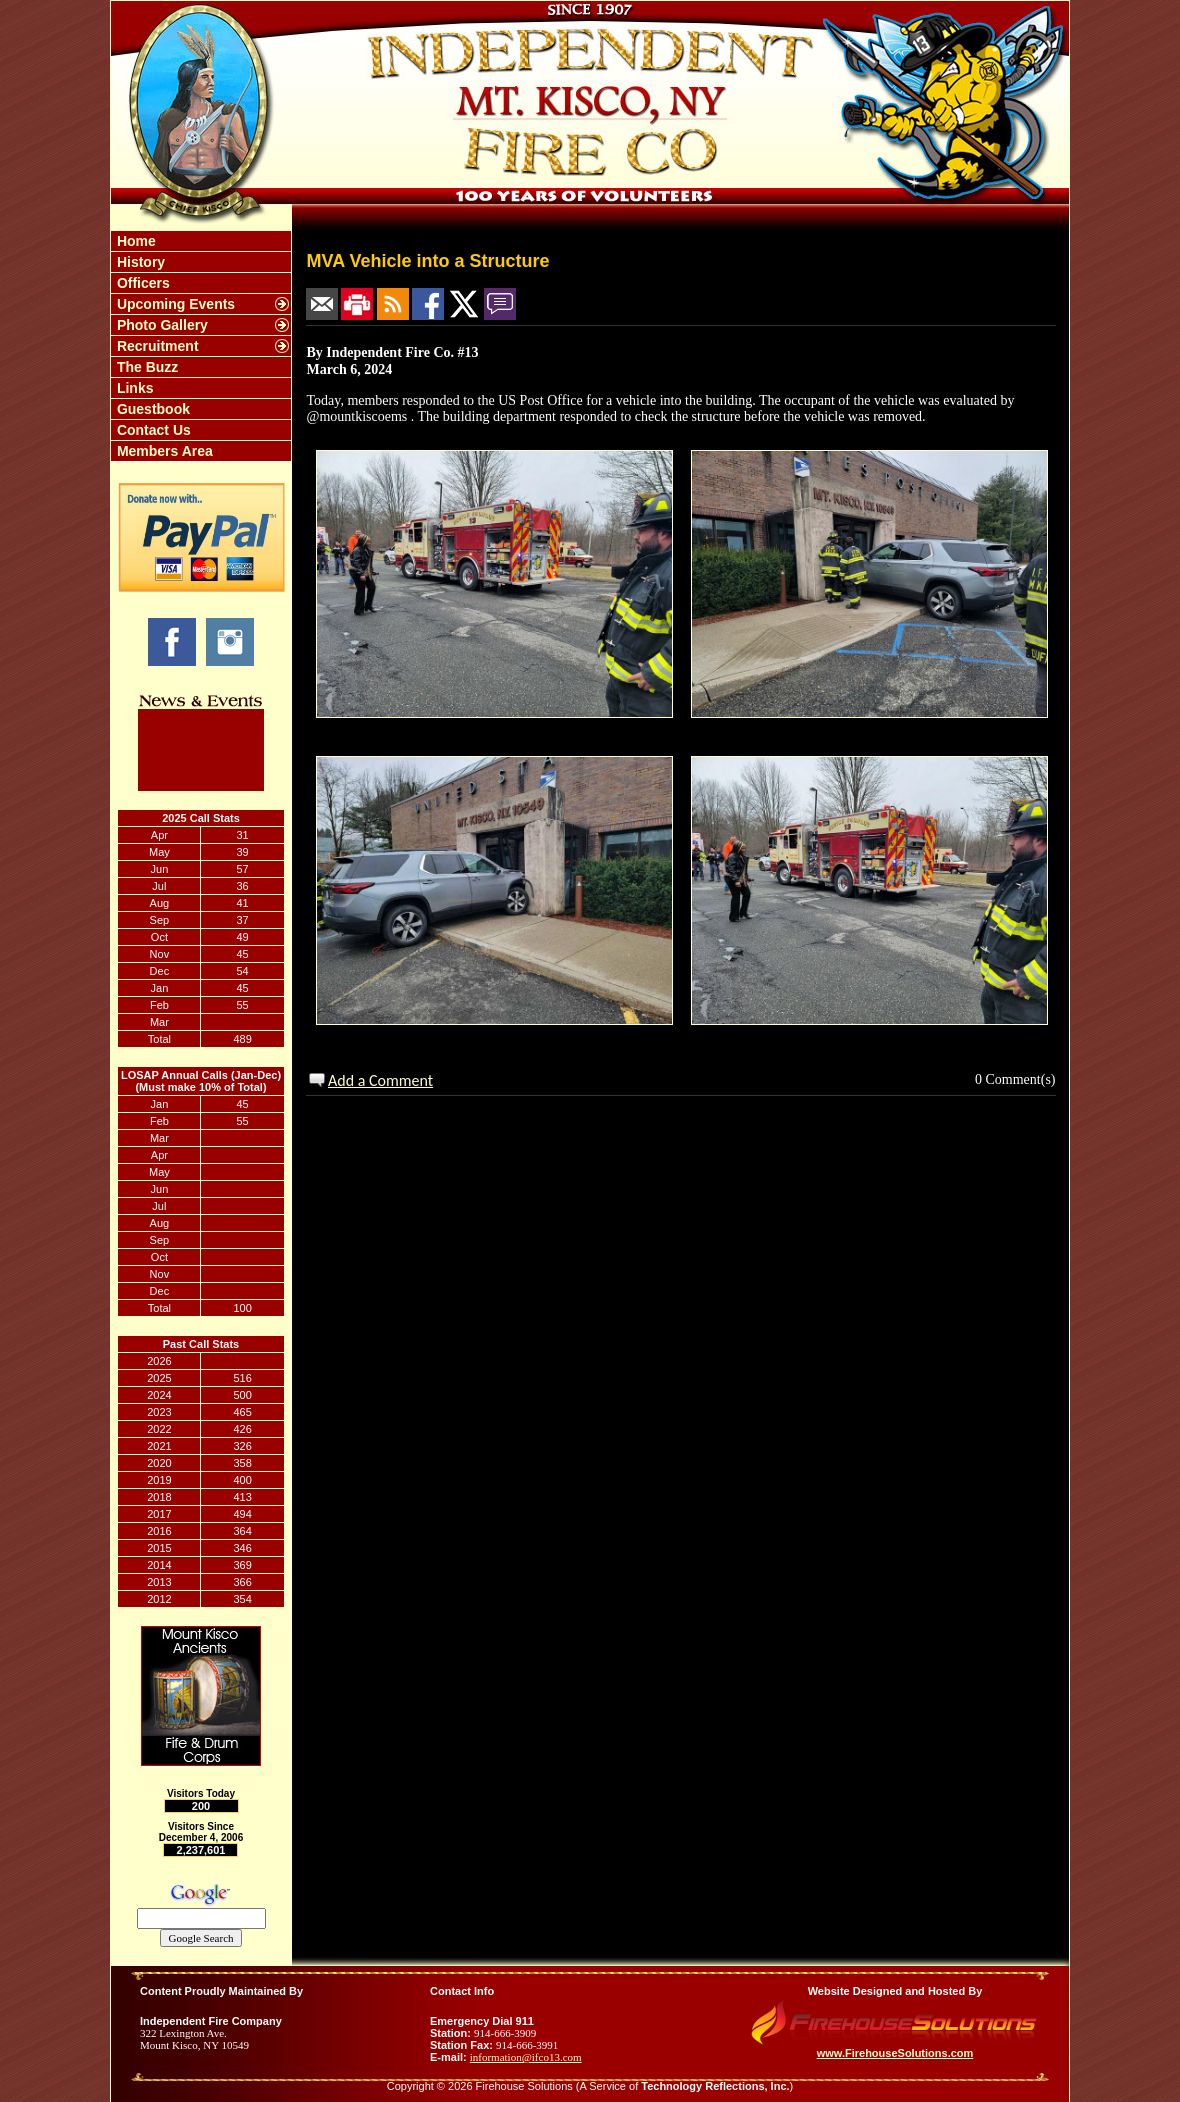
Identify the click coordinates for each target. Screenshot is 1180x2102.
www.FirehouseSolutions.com (895, 2053)
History (139, 262)
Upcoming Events (174, 304)
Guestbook (151, 409)
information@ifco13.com (526, 2057)
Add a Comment (380, 1080)
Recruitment (156, 346)
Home (134, 241)
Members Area (163, 451)
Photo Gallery (160, 325)
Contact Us (152, 430)
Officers (141, 283)
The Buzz (145, 367)
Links (133, 388)
